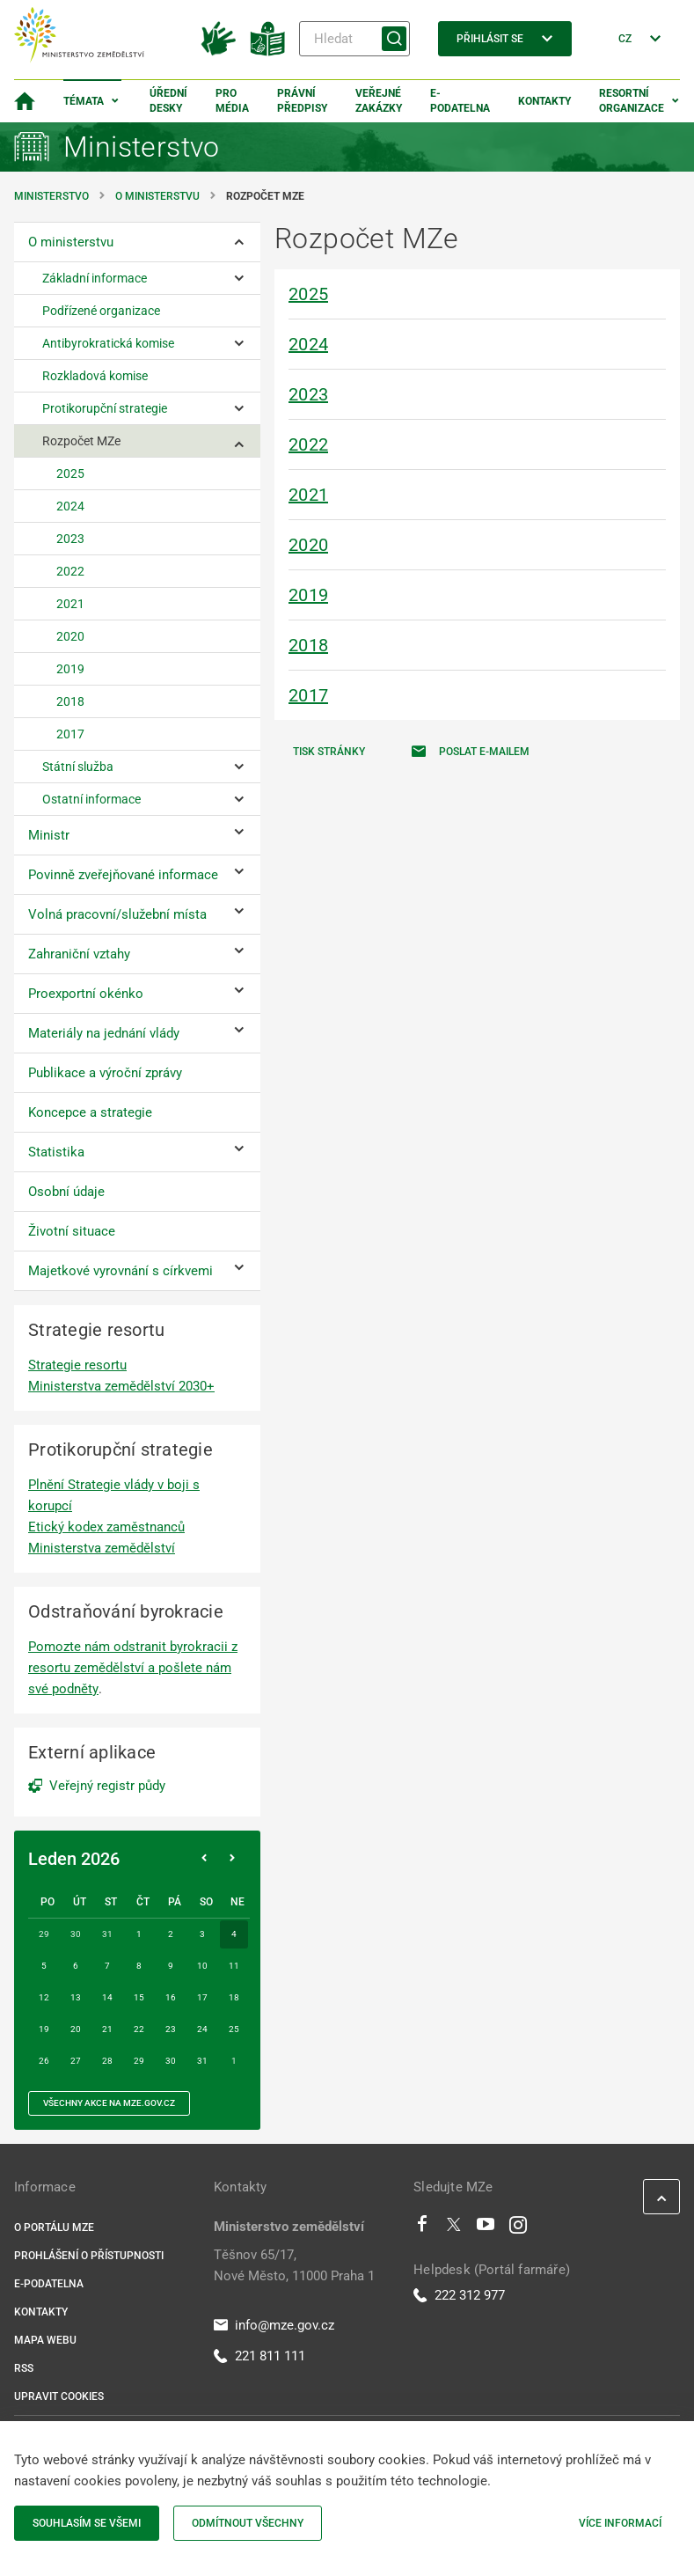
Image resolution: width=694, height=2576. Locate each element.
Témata (83, 101)
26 (44, 2061)
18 (234, 1997)
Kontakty (544, 101)
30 (170, 2061)
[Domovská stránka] (24, 101)
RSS (23, 2368)
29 (139, 2061)
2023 (308, 394)
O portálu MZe (54, 2227)
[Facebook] (422, 2228)
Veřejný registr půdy (107, 1786)
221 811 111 (259, 2356)
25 (234, 2029)
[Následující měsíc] (232, 1859)
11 (234, 1966)
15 (139, 1997)
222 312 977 (459, 2295)
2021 (308, 494)
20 (75, 2029)
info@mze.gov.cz (274, 2325)
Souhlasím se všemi (87, 2523)
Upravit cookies (59, 2396)
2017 (308, 695)
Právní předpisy (302, 100)
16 (170, 1997)
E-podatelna (460, 100)
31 (202, 2061)
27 (75, 2061)
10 (202, 1966)
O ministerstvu (157, 196)
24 (202, 2029)
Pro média (232, 100)
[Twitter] (454, 2228)
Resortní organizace (631, 100)
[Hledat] (354, 38)
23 (170, 2029)
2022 (308, 444)
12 (44, 1997)
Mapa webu (45, 2340)
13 (75, 1997)
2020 (308, 544)
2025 (308, 294)
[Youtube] (486, 2228)
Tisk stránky (329, 751)
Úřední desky (168, 100)
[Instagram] (518, 2228)
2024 (308, 344)
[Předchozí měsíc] (204, 1859)
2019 (308, 594)
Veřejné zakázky (378, 100)
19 (44, 2029)
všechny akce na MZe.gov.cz (109, 2103)
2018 (308, 645)
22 (139, 2029)
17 (202, 1997)
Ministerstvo (52, 196)
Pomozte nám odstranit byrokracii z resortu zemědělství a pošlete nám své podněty (132, 1668)
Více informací (620, 2523)
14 (107, 1997)
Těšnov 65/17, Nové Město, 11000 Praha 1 (294, 2265)
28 (107, 2061)
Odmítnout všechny (247, 2523)
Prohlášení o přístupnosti (89, 2255)
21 (107, 2029)
